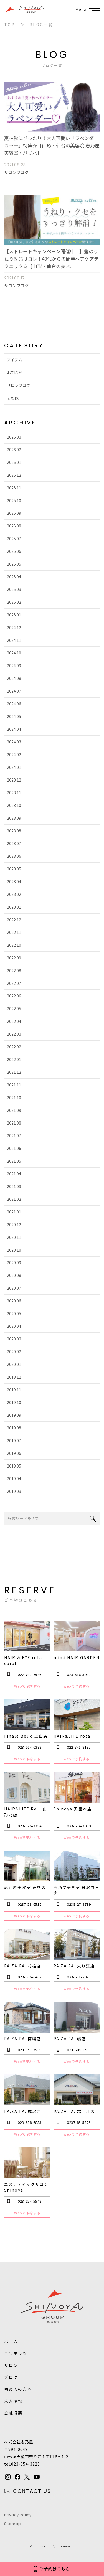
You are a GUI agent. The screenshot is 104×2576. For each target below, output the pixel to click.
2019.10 (14, 1402)
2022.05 (14, 1008)
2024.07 (14, 691)
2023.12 (14, 780)
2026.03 (14, 437)
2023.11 (14, 792)
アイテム (14, 360)
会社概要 (13, 2413)
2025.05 (14, 564)
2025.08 (14, 526)
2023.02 (14, 894)
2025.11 (14, 487)
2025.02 (14, 602)
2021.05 (14, 1161)
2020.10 (14, 1250)
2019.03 (14, 1491)
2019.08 (14, 1427)
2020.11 (14, 1237)
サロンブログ (18, 385)
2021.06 (14, 1148)
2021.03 (14, 1186)
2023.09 (14, 818)
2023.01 (14, 907)
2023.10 (14, 805)
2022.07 (14, 983)
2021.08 (14, 1123)
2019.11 (14, 1389)
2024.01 (14, 767)
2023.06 (14, 856)
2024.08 (14, 678)
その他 (13, 398)
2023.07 (14, 843)
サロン (11, 2365)
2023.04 (14, 881)
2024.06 (14, 703)
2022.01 (14, 1059)
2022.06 (14, 996)
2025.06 (14, 551)
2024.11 (14, 640)
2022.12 (14, 919)
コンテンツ (15, 2353)
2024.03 (14, 742)
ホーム (11, 2341)
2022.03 (14, 1034)
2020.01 (14, 1364)
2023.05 (14, 869)
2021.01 (14, 1212)
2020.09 (14, 1262)
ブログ (11, 2377)
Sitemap (12, 2523)
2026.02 (14, 449)
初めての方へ (18, 2389)
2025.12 (14, 475)
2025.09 (14, 513)
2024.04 (14, 729)
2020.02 (14, 1351)
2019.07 (14, 1440)
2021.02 (14, 1199)
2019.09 (14, 1415)
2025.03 (14, 589)
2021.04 (14, 1173)
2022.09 (14, 957)
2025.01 (14, 614)
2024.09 (14, 665)
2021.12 (14, 1072)
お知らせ (14, 372)
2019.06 (14, 1453)
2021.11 (14, 1085)
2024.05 (14, 716)
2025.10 (14, 500)
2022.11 (14, 932)
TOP (9, 24)
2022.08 (14, 970)
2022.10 (14, 945)
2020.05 (14, 1313)
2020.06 (14, 1300)
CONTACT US (32, 2491)
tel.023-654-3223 (22, 2464)
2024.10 (14, 653)
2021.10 (14, 1097)
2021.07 (14, 1135)
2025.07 (14, 538)
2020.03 (14, 1339)
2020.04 (14, 1326)
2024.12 (14, 627)
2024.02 (14, 754)
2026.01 (14, 462)
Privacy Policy (18, 2514)
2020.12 (14, 1224)
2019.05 (14, 1466)
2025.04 (14, 576)
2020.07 (14, 1288)
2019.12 (14, 1377)
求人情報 (13, 2401)
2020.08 (14, 1275)
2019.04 (14, 1478)
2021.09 (14, 1110)
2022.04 (14, 1021)
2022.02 (14, 1046)
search (93, 1519)
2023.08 (14, 830)
